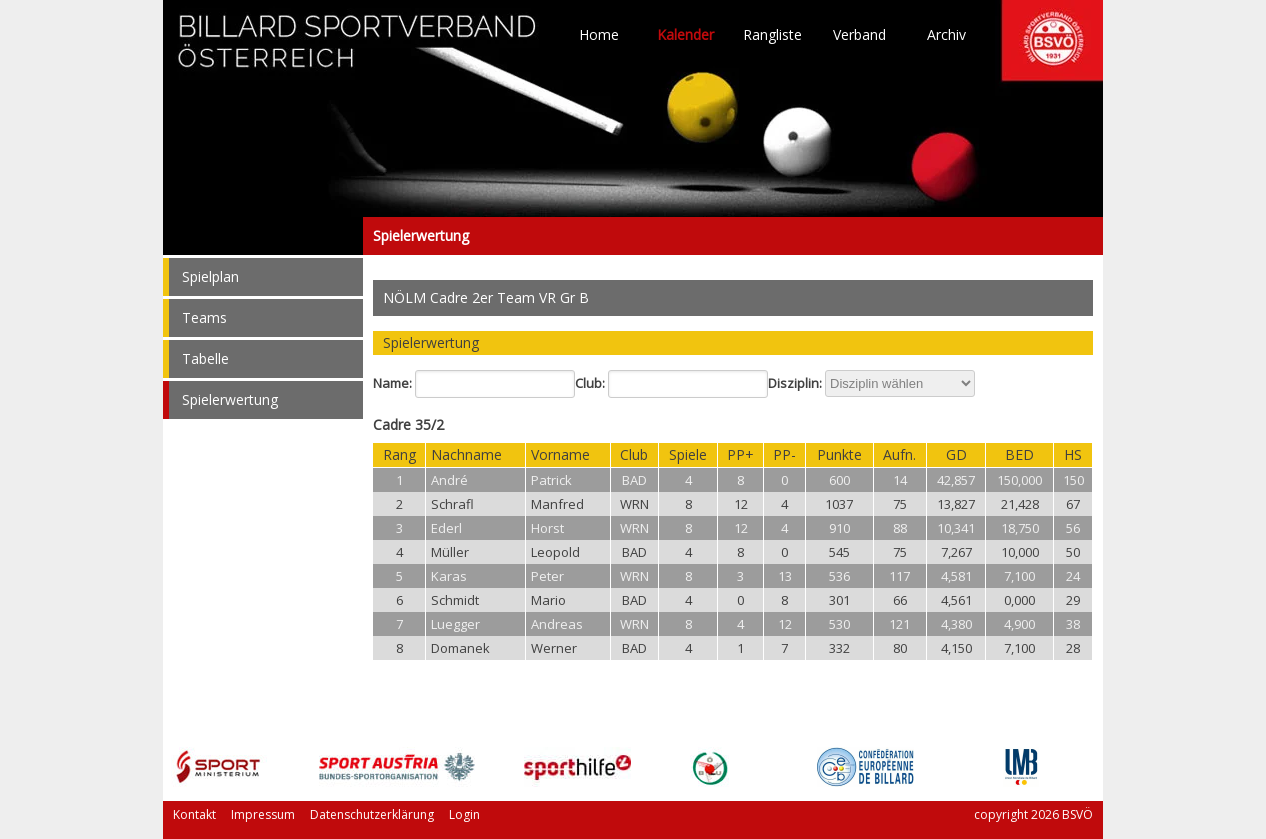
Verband (859, 35)
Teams (204, 317)
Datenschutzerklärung (372, 814)
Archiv (946, 35)
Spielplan (210, 276)
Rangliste (772, 35)
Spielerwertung (263, 236)
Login (464, 814)
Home (599, 35)
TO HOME (358, 50)
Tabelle (205, 358)
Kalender (685, 35)
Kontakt (194, 814)
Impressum (263, 814)
